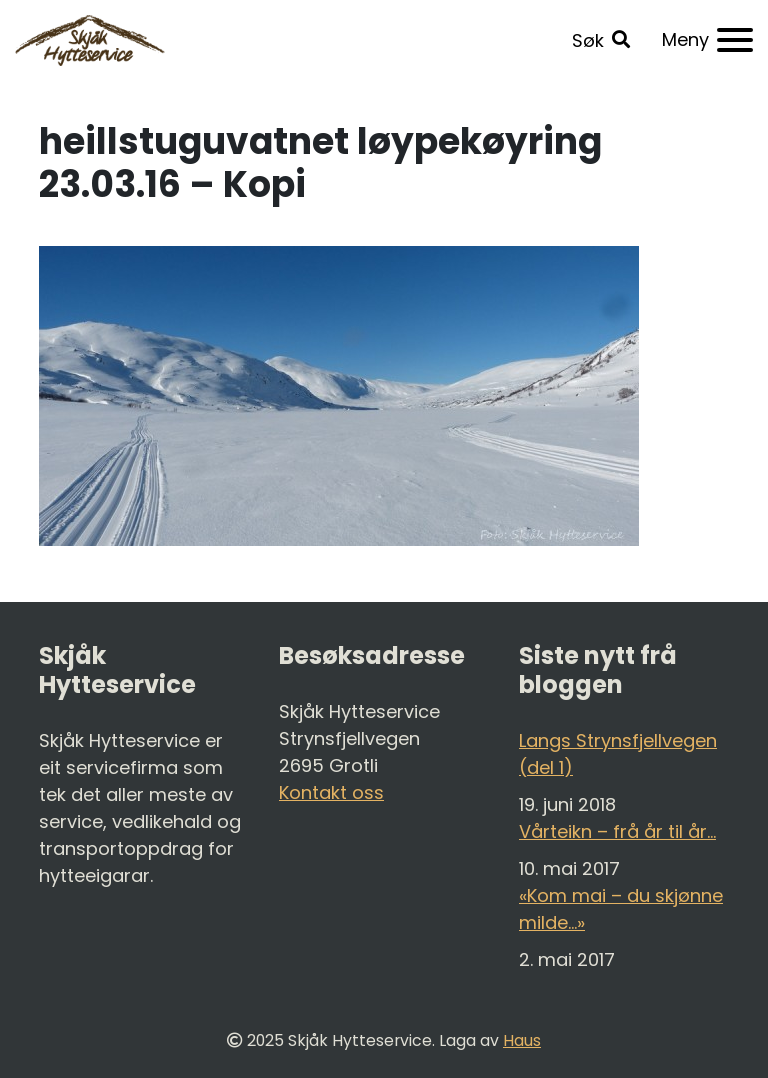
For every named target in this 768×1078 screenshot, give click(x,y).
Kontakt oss (331, 792)
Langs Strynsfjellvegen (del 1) (618, 754)
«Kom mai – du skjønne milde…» (621, 909)
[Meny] (707, 40)
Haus (522, 1040)
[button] (601, 40)
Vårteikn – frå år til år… (617, 831)
